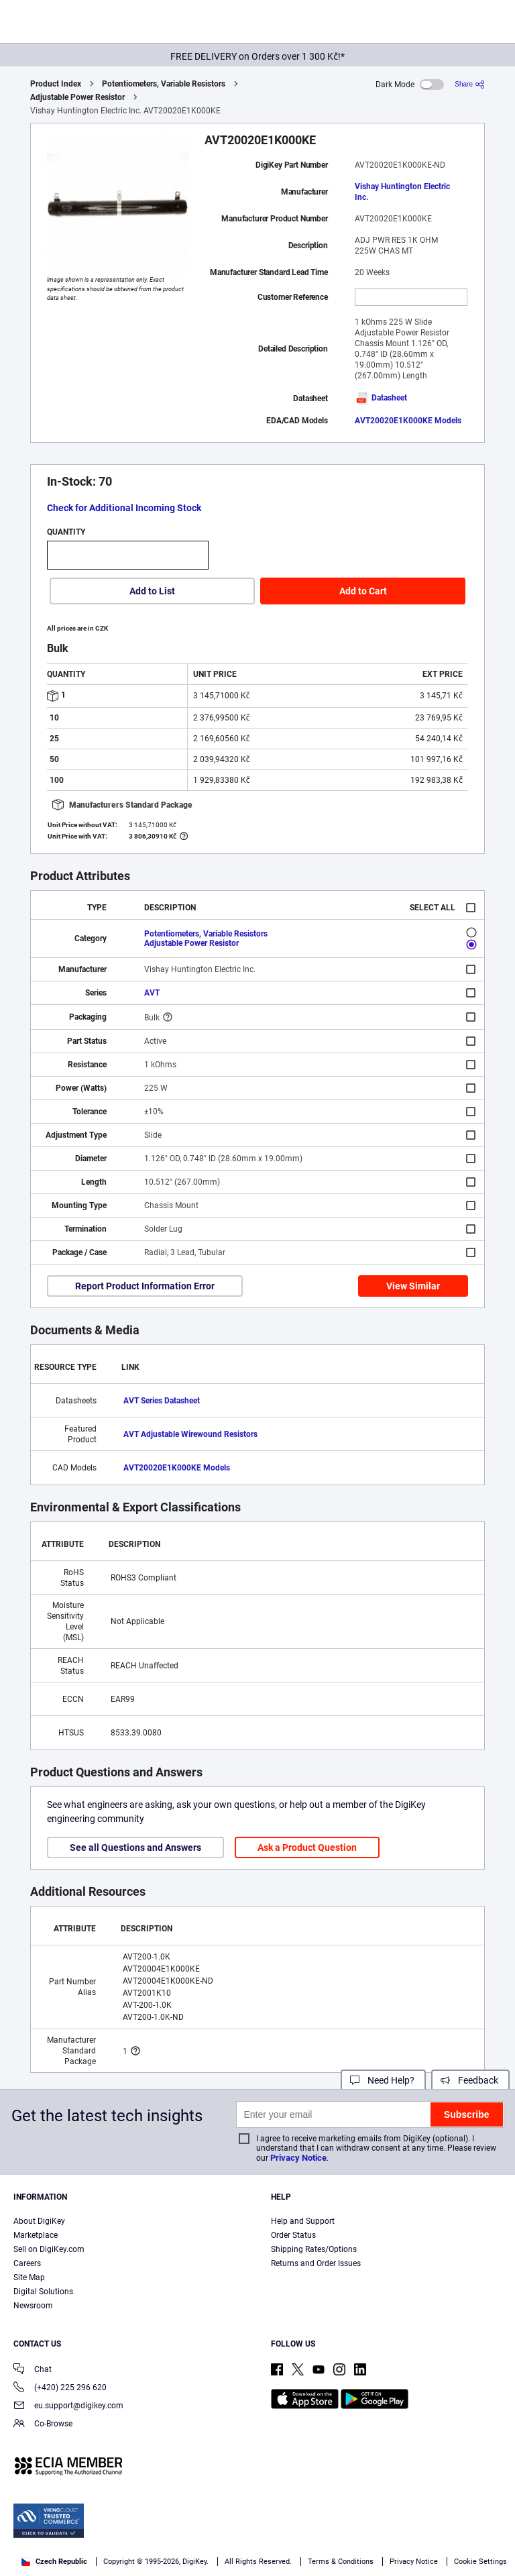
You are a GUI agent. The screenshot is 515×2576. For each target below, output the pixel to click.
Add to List (152, 591)
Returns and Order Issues (316, 2263)
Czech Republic (54, 2561)
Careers (27, 2263)
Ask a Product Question (307, 1847)
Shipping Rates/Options (314, 2249)
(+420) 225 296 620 (60, 2388)
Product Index (55, 84)
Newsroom (33, 2305)
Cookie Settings (480, 2561)
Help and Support (303, 2221)
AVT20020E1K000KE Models (408, 420)
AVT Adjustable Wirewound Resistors (190, 1434)
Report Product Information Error (145, 1286)
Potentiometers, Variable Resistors (163, 84)
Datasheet (381, 397)
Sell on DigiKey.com (48, 2249)
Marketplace (35, 2235)
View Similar (413, 1286)
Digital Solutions (43, 2291)
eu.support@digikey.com (68, 2406)
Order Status (293, 2235)
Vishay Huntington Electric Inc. (402, 192)
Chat (32, 2370)
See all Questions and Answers (135, 1847)
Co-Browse (42, 2424)
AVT (152, 993)
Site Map (29, 2277)
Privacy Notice (298, 2158)
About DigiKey (39, 2221)
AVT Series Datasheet (161, 1400)
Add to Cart (363, 591)
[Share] (470, 84)
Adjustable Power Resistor (77, 97)
